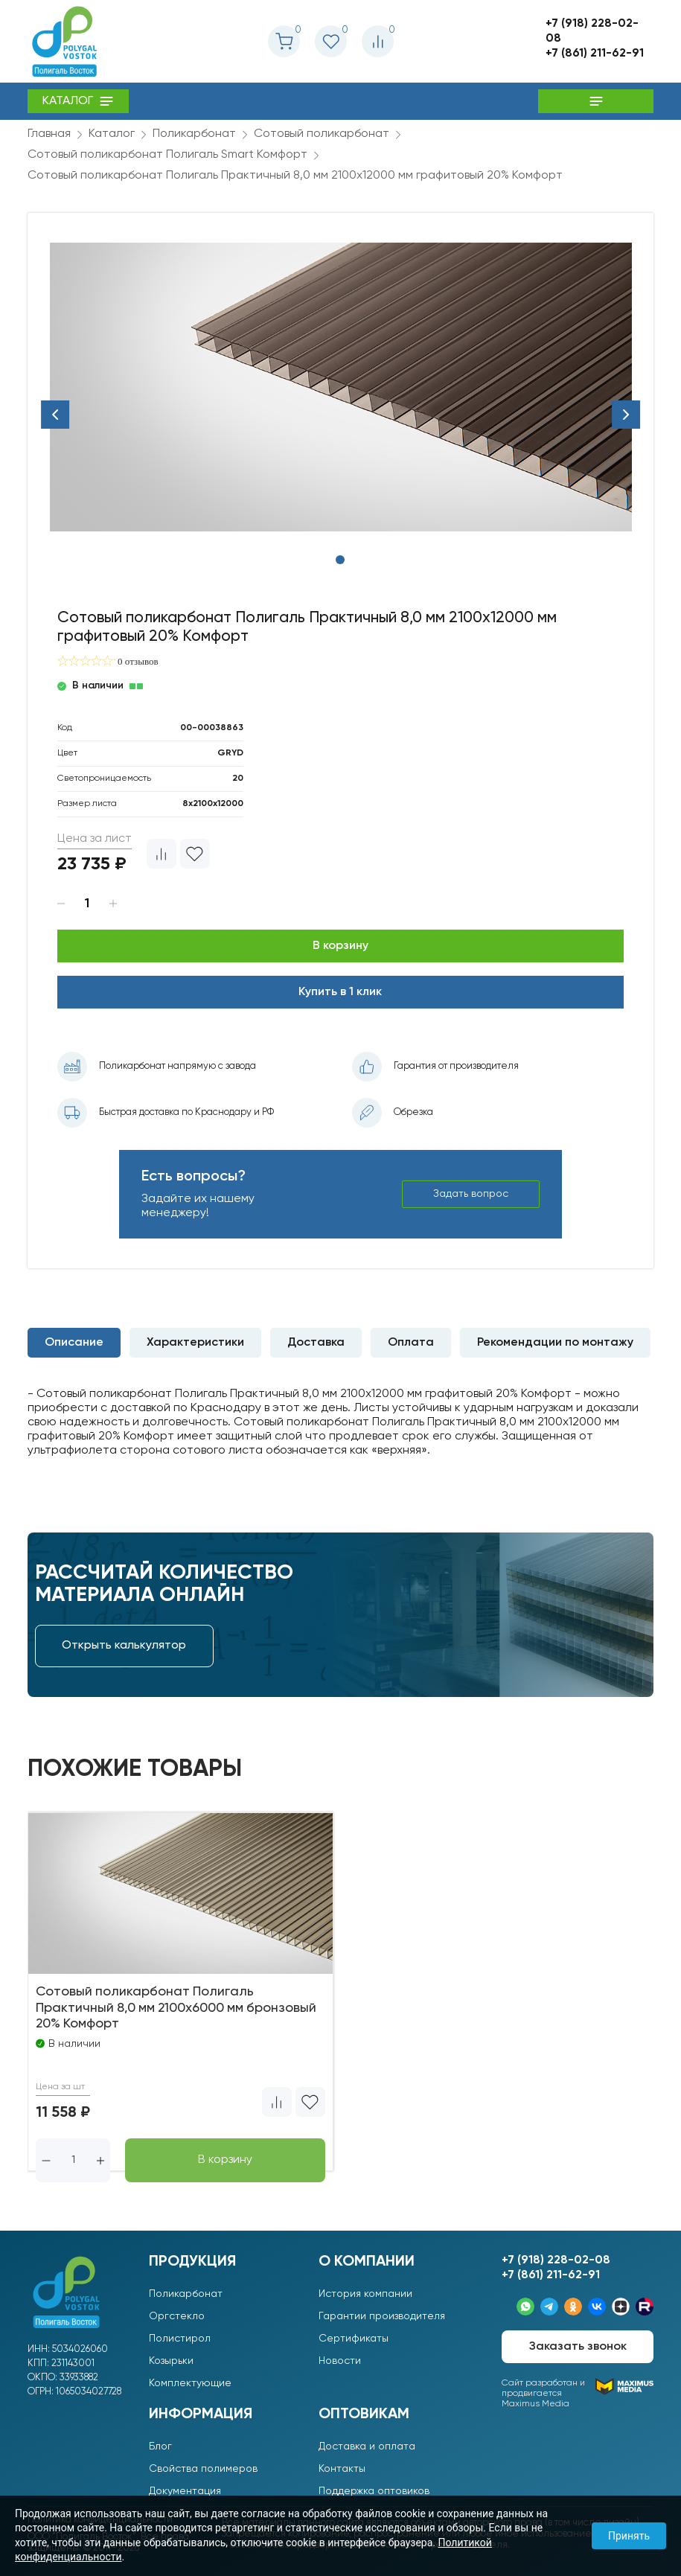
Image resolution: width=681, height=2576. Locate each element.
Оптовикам (364, 2414)
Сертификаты (354, 2338)
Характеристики (195, 1343)
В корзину (340, 946)
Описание (74, 1343)
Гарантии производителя (382, 2316)
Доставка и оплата (367, 2446)
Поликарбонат (186, 2294)
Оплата (411, 1343)
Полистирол (180, 2338)
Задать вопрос (472, 1194)
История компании (365, 2294)
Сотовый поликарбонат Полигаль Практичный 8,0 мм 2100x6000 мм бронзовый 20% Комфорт (180, 2008)
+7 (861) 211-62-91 (595, 54)
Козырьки (171, 2361)
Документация (185, 2491)
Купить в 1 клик (340, 992)
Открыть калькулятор (124, 1646)
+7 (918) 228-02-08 (592, 31)
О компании (367, 2261)
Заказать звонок (578, 2347)
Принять (629, 2536)
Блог (160, 2446)
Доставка (316, 1343)
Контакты (342, 2469)
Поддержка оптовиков (374, 2491)
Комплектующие (190, 2383)
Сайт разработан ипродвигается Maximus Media (577, 2393)
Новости (340, 2361)
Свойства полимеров (203, 2469)
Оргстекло (177, 2316)
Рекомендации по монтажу (555, 1343)
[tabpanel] (341, 387)
